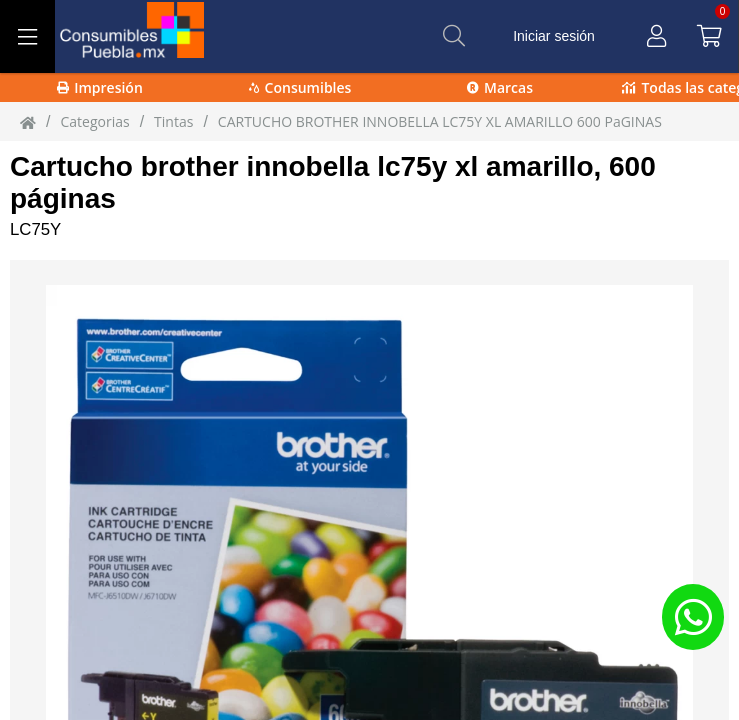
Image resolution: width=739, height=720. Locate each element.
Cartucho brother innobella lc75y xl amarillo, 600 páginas (333, 182)
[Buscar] (454, 36)
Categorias (94, 121)
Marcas (500, 87)
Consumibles (300, 87)
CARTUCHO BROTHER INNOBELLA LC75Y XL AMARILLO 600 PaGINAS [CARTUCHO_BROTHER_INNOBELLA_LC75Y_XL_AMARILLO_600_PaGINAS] (440, 121)
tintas (173, 121)
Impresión (100, 87)
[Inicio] (28, 122)
